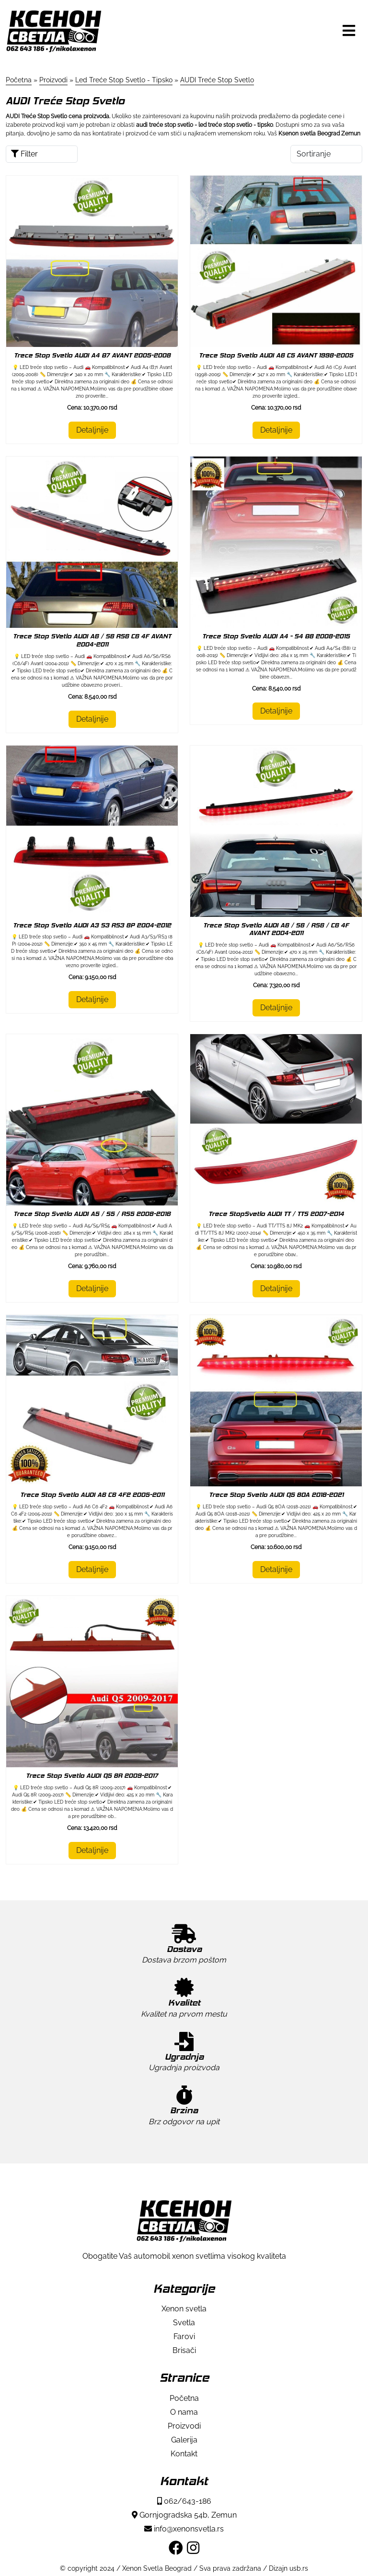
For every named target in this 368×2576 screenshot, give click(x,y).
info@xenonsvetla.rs (184, 2528)
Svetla (184, 2322)
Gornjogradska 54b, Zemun (184, 2515)
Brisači (184, 2350)
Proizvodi (184, 2426)
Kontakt (184, 2453)
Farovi (184, 2336)
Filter (24, 153)
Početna (184, 2398)
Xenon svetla (184, 2308)
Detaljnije (92, 430)
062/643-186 (184, 2501)
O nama (184, 2412)
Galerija (184, 2439)
